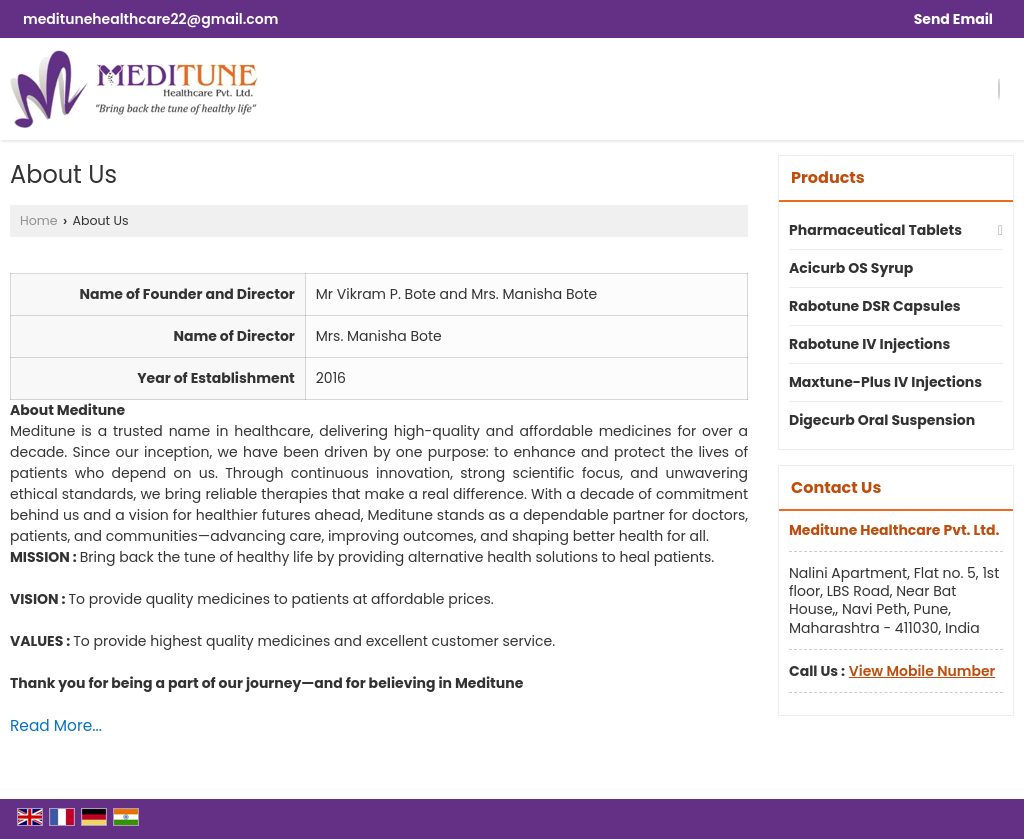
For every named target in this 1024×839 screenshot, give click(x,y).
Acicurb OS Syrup (851, 268)
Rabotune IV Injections (869, 344)
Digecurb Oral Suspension (882, 420)
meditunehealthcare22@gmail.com (150, 19)
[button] (922, 671)
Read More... (56, 725)
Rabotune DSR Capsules (875, 306)
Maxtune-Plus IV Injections (885, 382)
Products (828, 177)
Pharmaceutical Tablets (875, 230)
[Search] (999, 89)
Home (39, 220)
